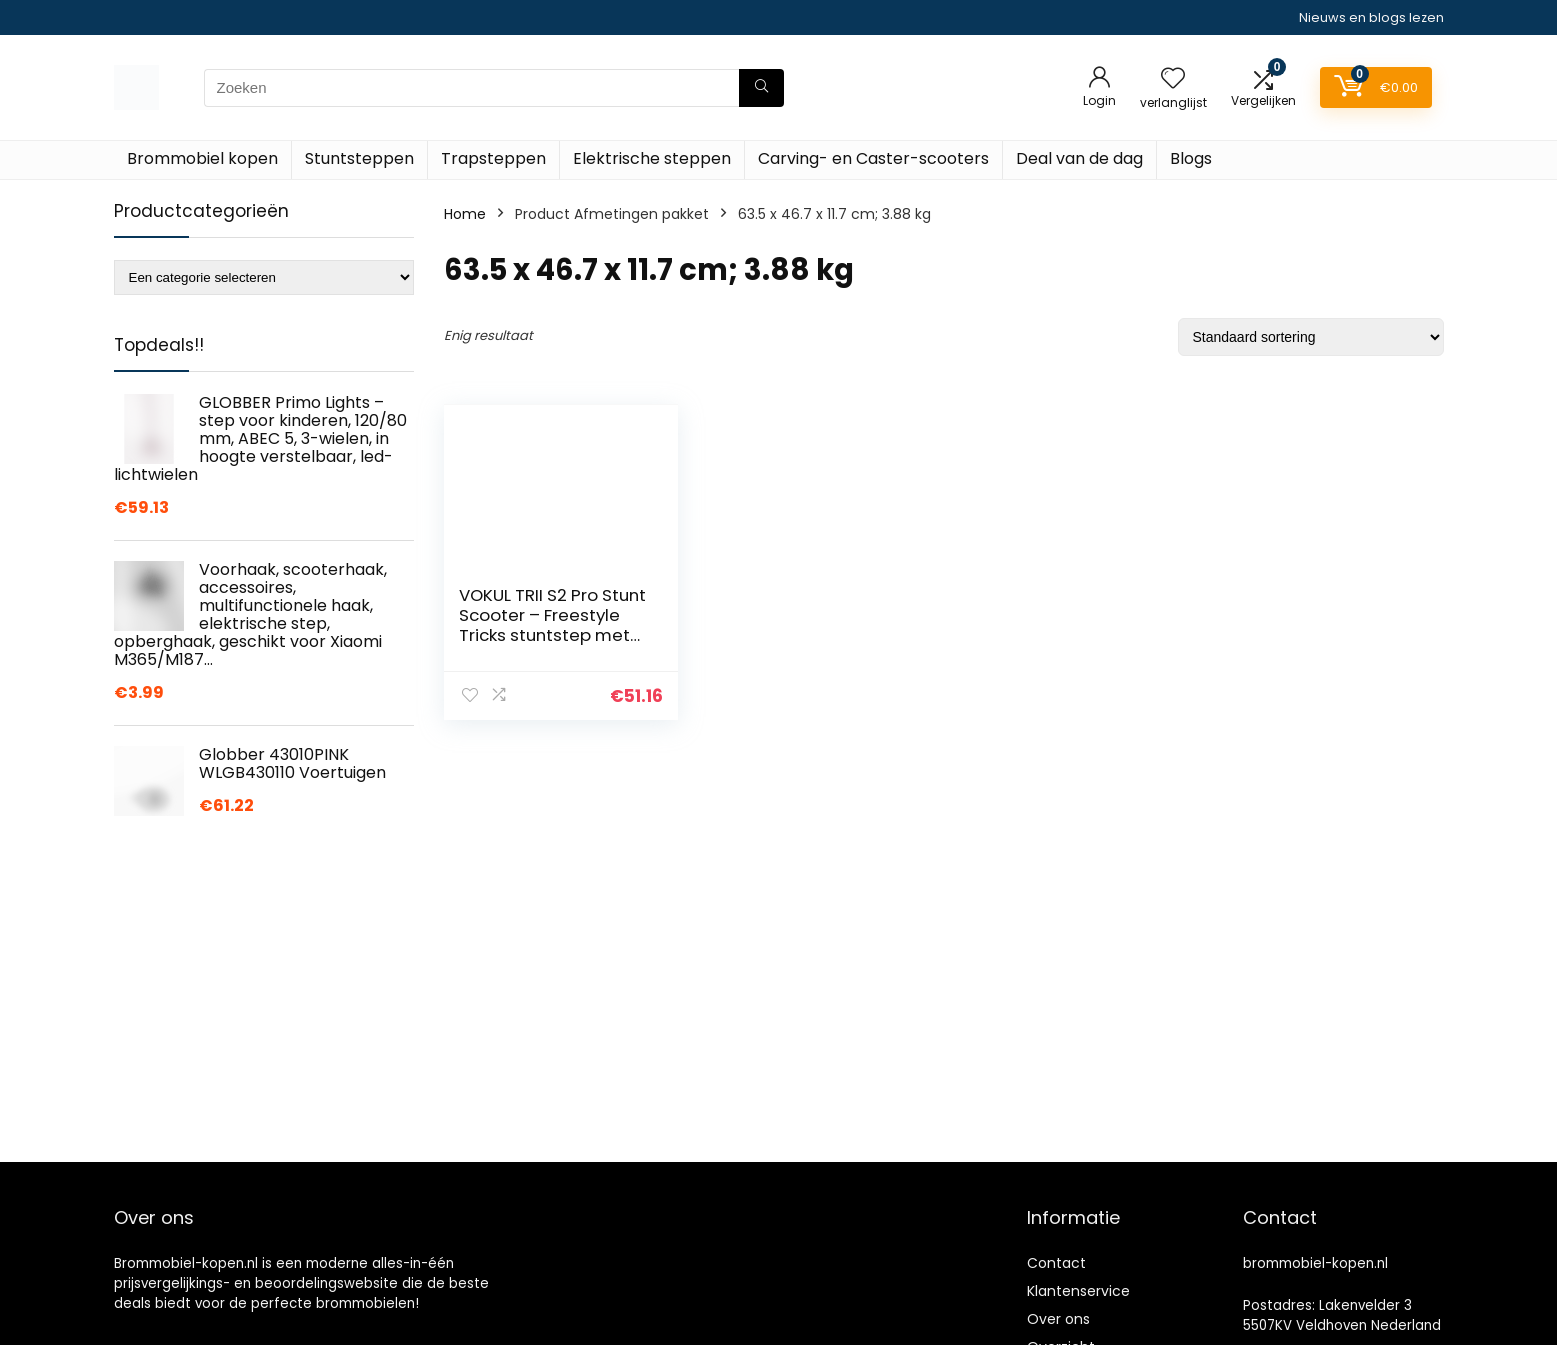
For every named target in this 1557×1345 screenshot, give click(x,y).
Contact (1056, 1263)
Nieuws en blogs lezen (1371, 17)
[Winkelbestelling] (1311, 337)
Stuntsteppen (359, 158)
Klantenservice (1078, 1291)
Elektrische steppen (652, 158)
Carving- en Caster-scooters (873, 158)
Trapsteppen (493, 158)
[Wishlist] (1173, 79)
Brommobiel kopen (202, 158)
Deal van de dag (1079, 158)
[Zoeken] (761, 88)
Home (465, 214)
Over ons (1058, 1319)
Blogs (1191, 158)
